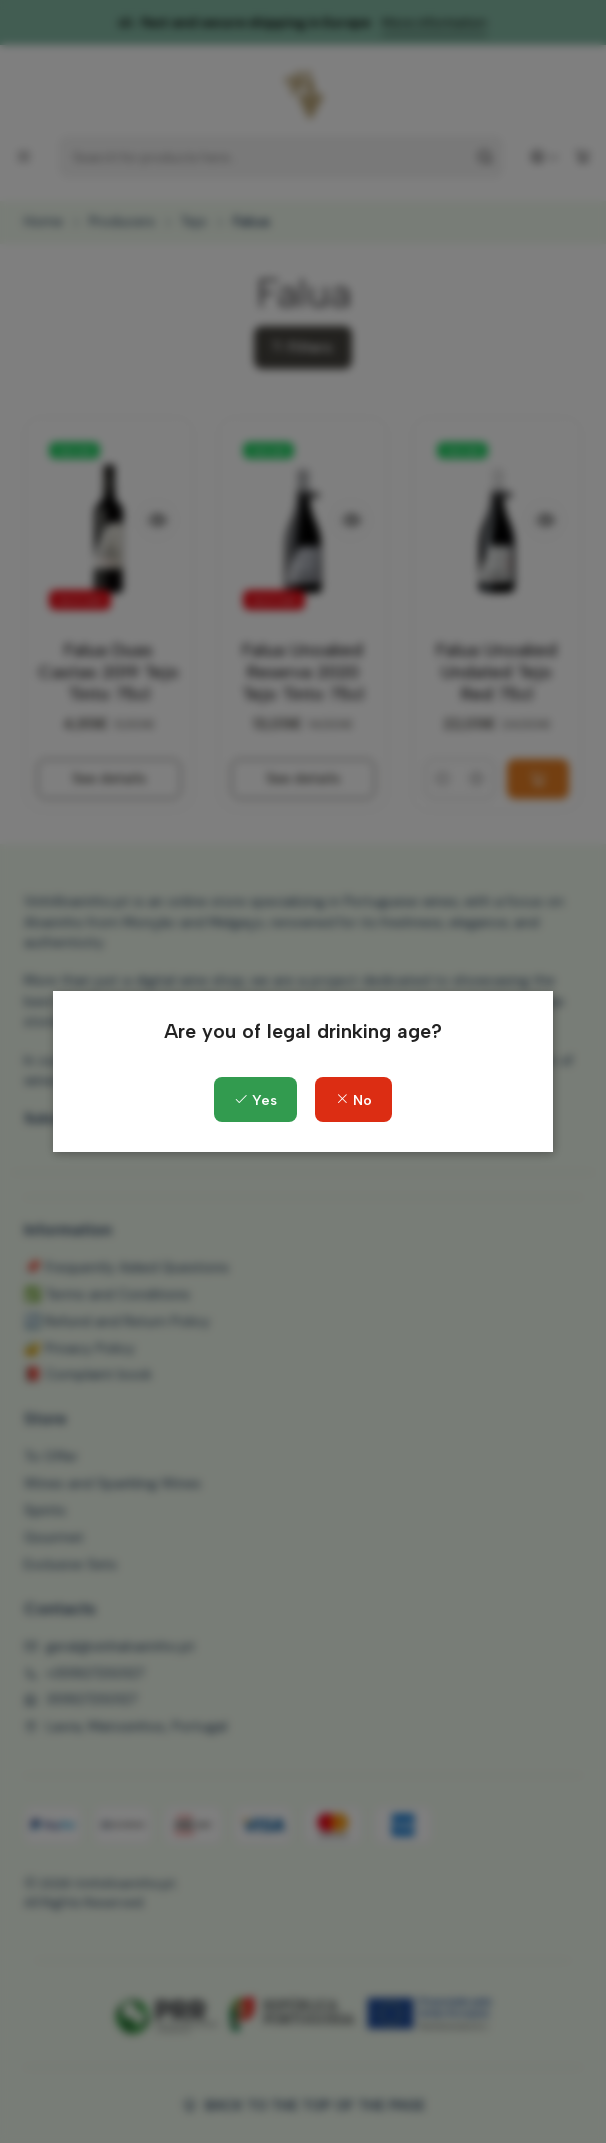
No (353, 1100)
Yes (255, 1100)
